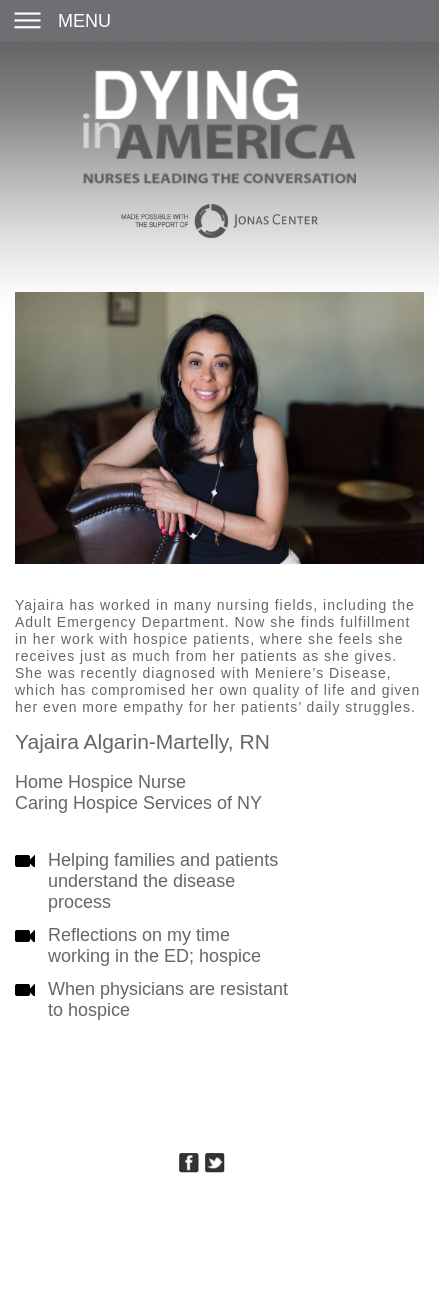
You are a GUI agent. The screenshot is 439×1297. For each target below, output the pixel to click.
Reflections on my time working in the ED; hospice (154, 945)
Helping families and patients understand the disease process (163, 881)
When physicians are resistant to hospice (168, 999)
